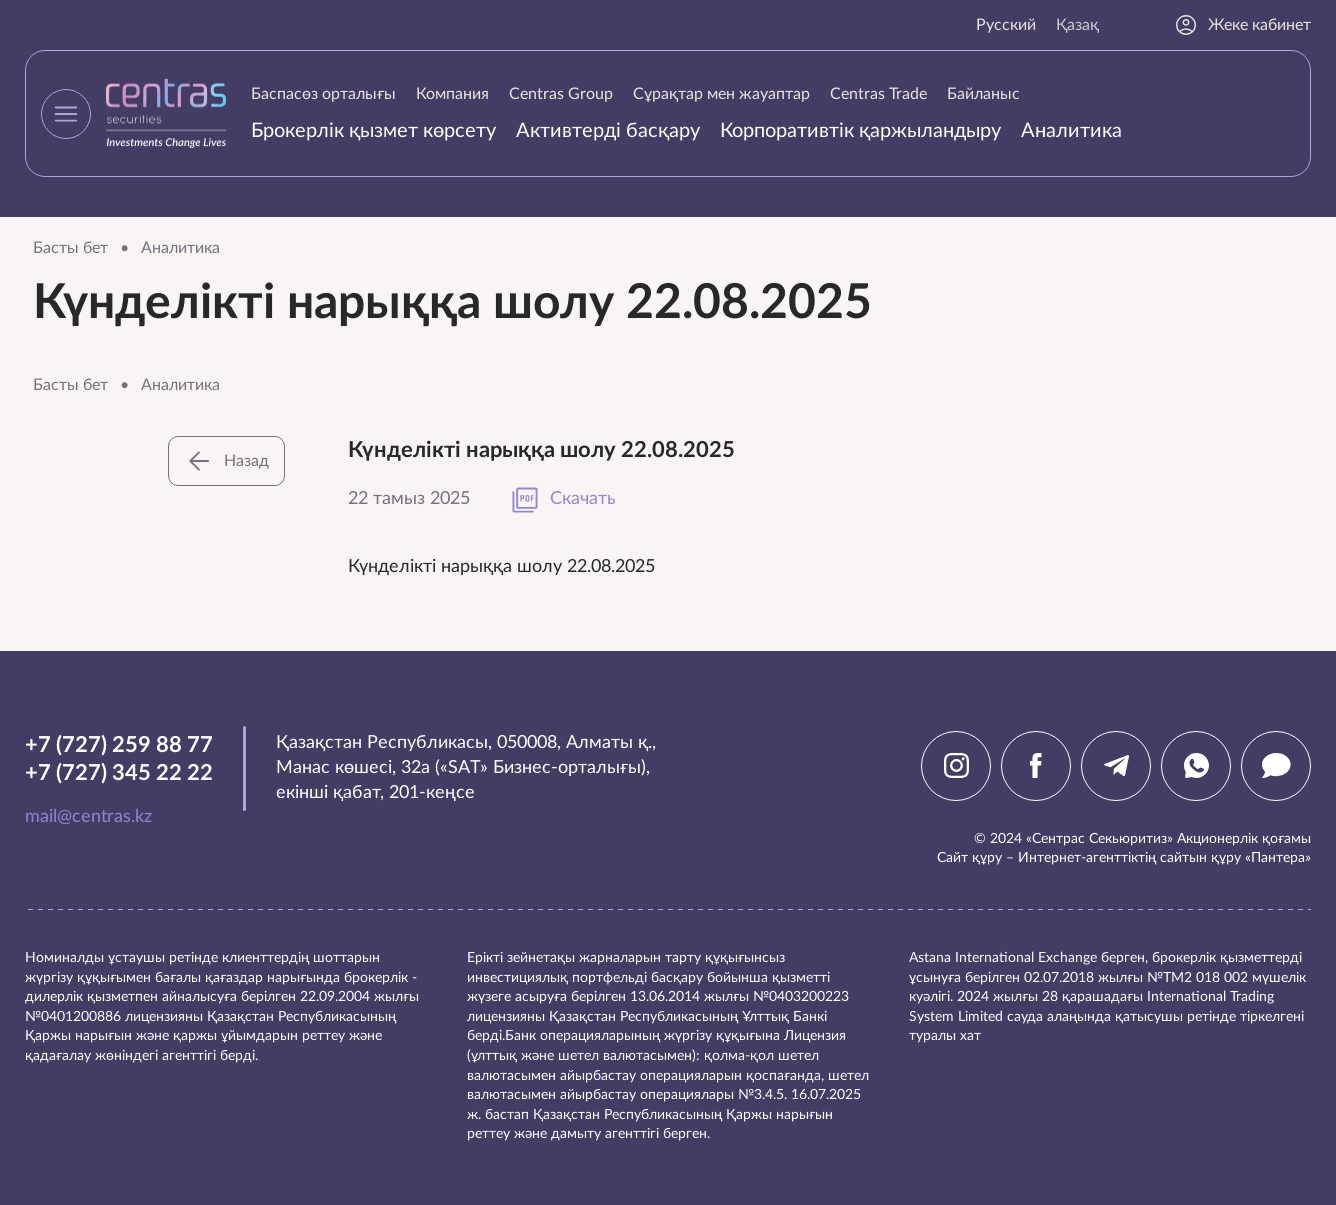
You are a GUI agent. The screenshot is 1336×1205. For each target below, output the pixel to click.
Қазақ (1077, 25)
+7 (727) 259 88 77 (119, 745)
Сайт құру (969, 858)
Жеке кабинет (1242, 25)
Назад (226, 461)
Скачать (563, 500)
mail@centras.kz (88, 817)
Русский (1006, 25)
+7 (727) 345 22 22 (119, 773)
